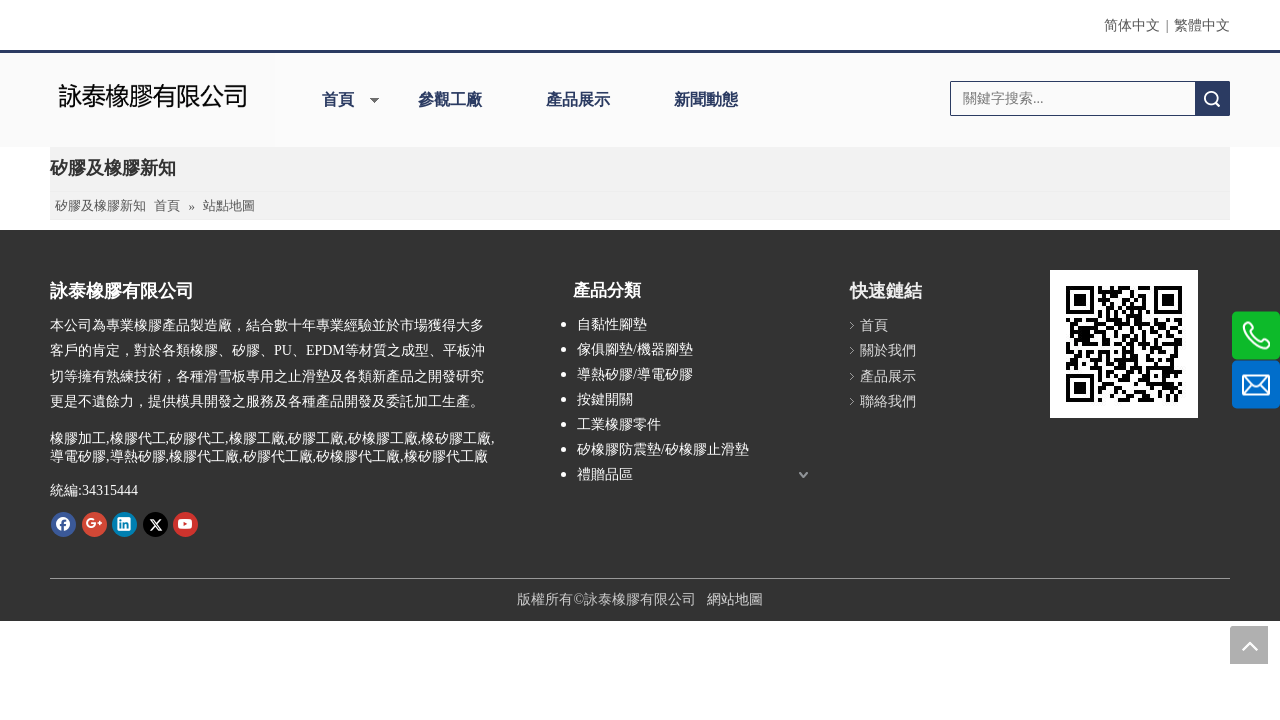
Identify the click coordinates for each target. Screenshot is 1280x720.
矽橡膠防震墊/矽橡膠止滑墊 (663, 449)
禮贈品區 (605, 474)
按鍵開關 (605, 399)
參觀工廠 (450, 99)
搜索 (1212, 98)
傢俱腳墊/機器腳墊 (635, 349)
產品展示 (578, 99)
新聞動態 (706, 99)
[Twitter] (155, 524)
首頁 (338, 99)
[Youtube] (185, 524)
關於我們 (888, 350)
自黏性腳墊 (612, 324)
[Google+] (94, 524)
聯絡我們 (888, 401)
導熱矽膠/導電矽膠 (635, 374)
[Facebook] (63, 524)
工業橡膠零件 (619, 424)
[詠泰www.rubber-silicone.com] (1124, 344)
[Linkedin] (124, 524)
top (1249, 645)
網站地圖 (735, 599)
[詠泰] (152, 93)
